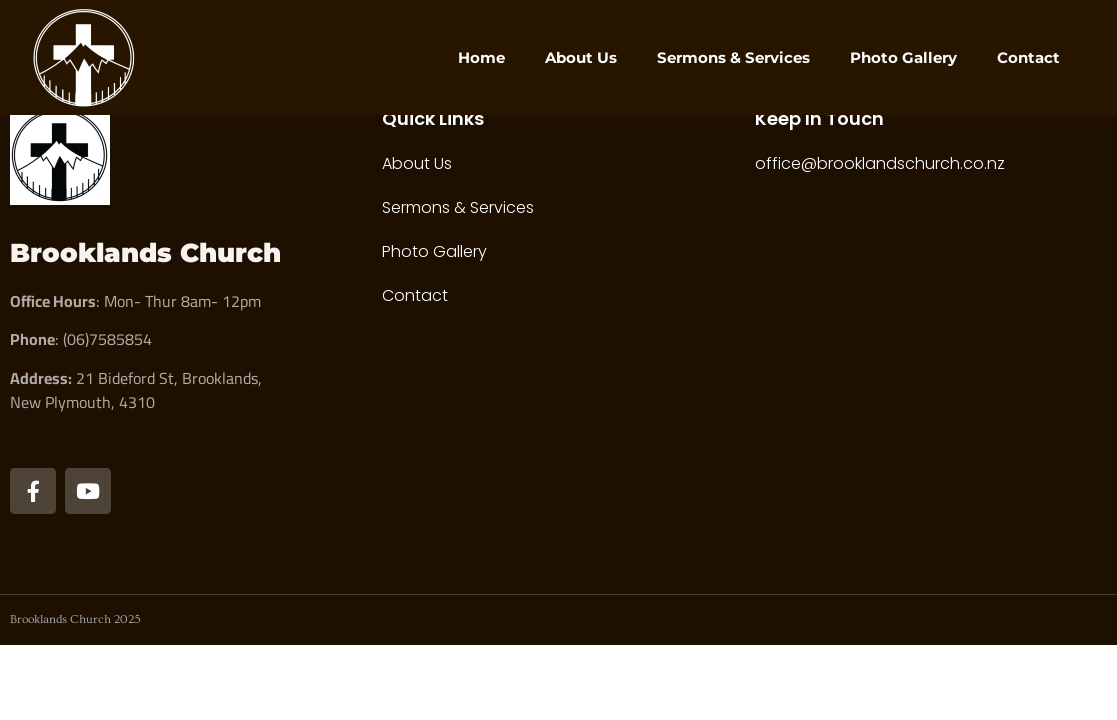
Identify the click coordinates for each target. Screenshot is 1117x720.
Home (481, 57)
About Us (581, 57)
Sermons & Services (733, 57)
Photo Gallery (903, 57)
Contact (1028, 57)
